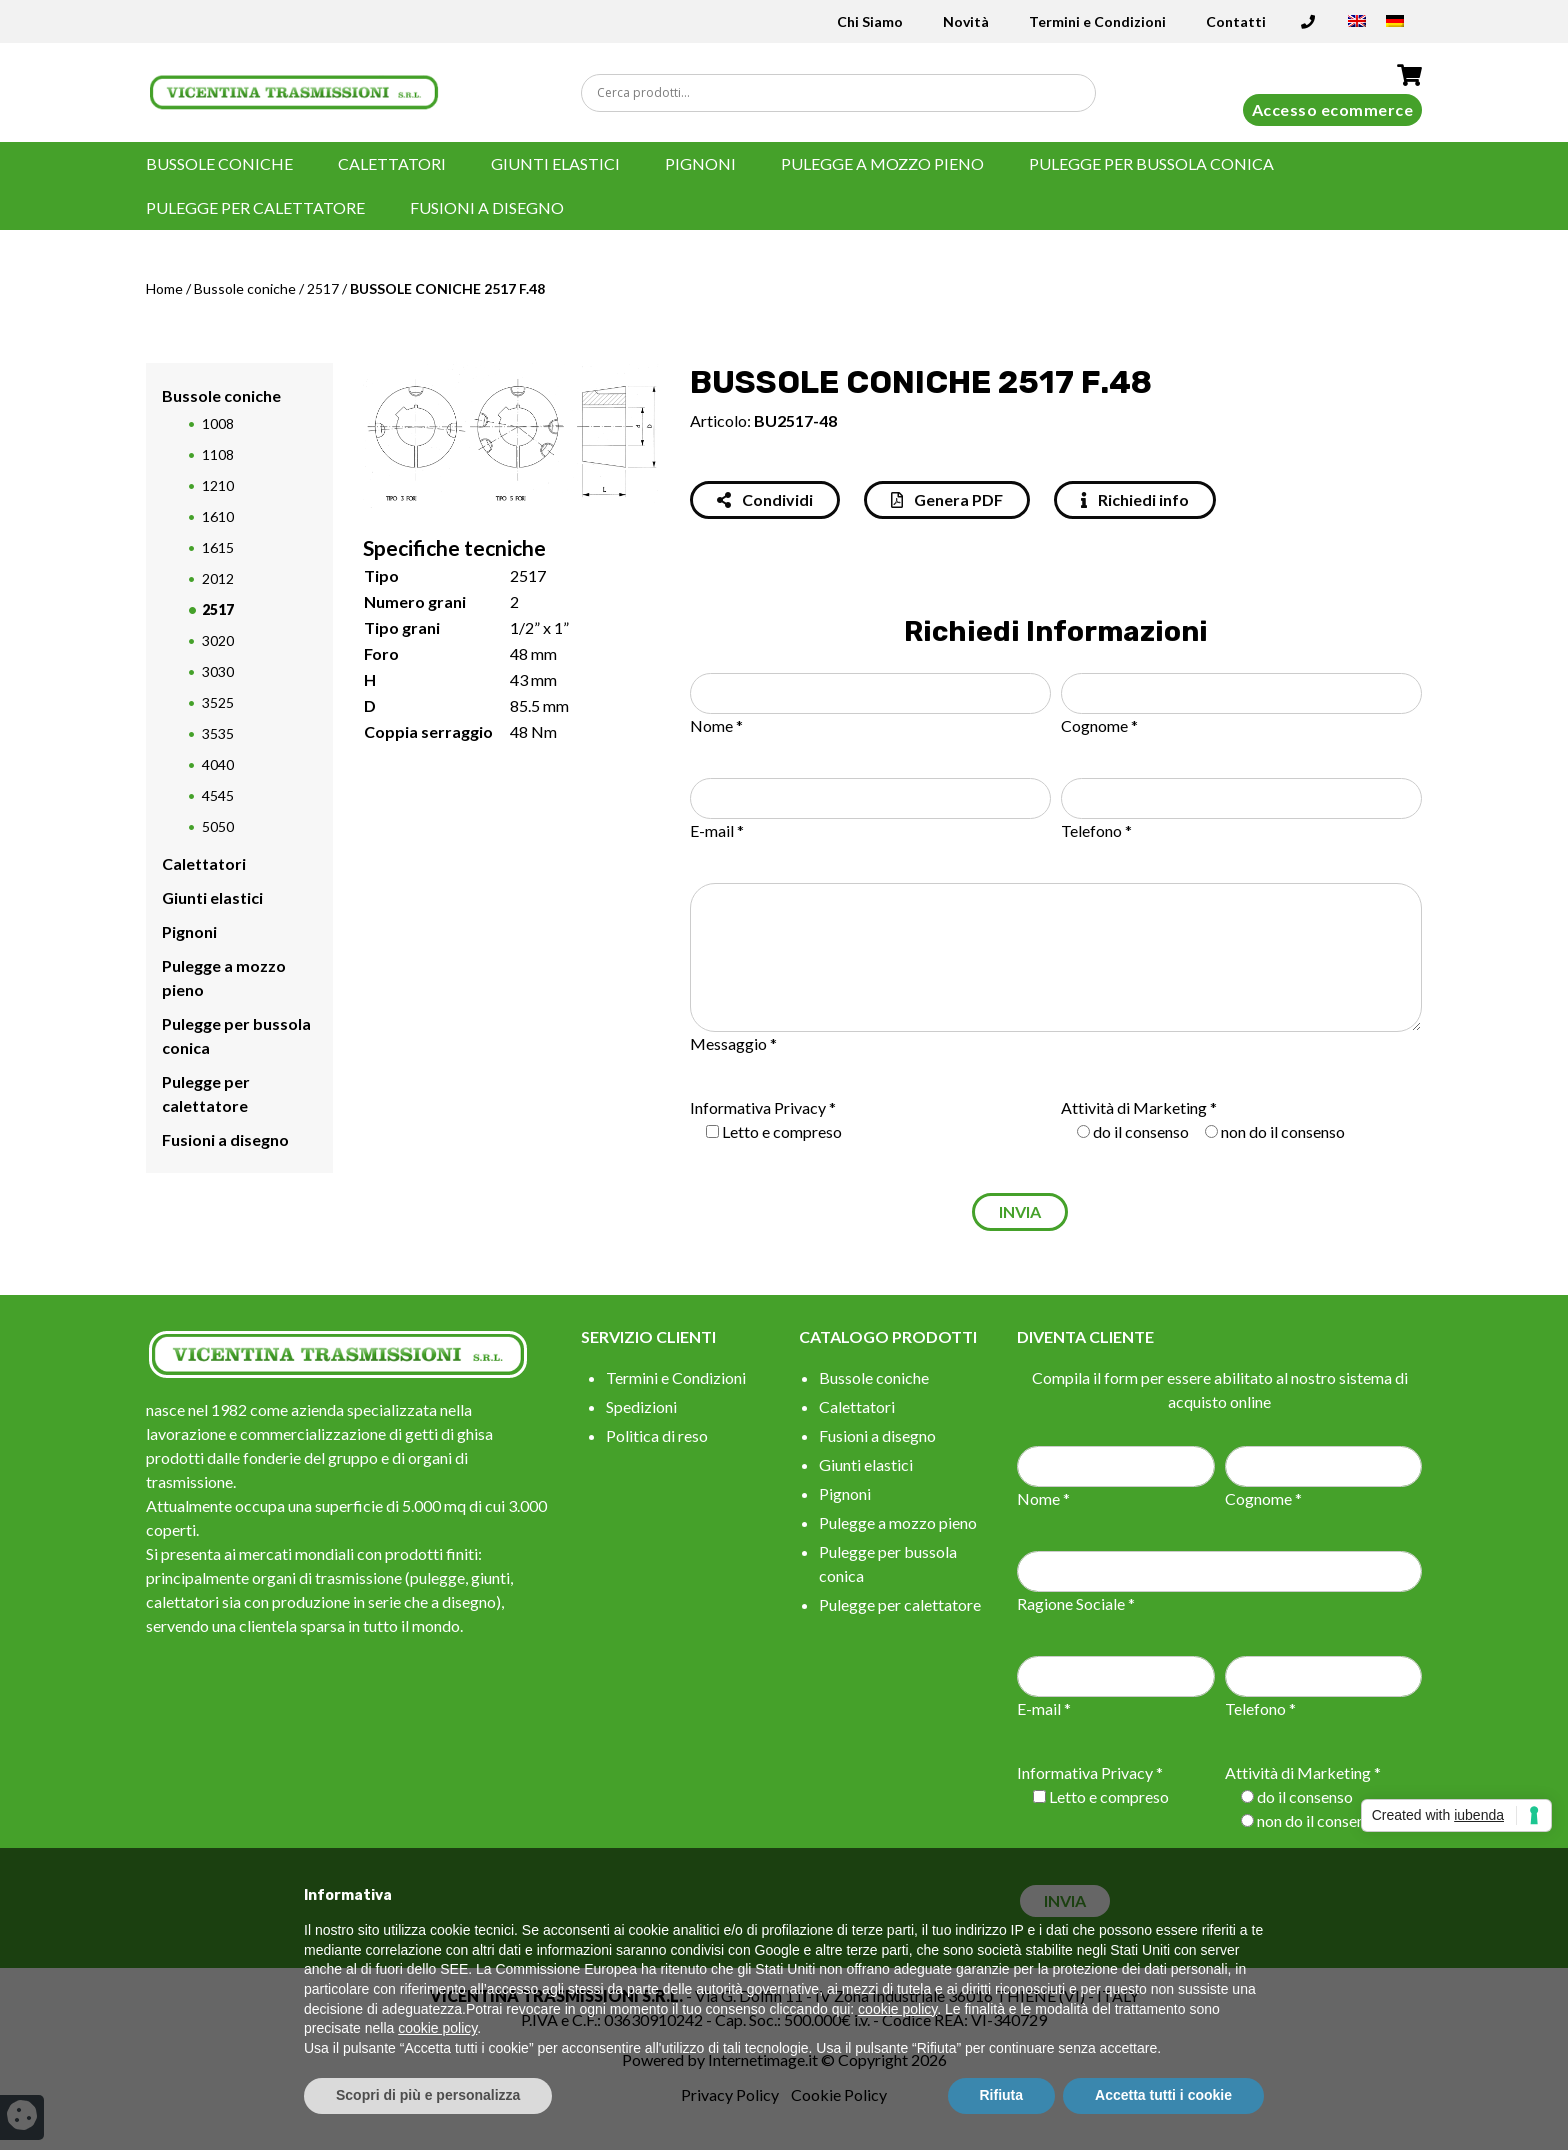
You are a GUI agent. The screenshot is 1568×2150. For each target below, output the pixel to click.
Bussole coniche (219, 163)
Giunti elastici (555, 163)
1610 (218, 516)
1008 (218, 423)
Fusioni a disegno (487, 207)
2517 (323, 288)
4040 (218, 764)
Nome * (716, 725)
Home (164, 288)
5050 (218, 826)
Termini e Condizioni (1097, 21)
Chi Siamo (870, 21)
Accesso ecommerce (1333, 109)
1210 (218, 485)
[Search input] (843, 93)
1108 (218, 454)
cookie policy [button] (897, 2009)
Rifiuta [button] (1002, 2095)
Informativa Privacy (758, 1107)
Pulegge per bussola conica (1151, 163)
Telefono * (1096, 830)
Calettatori (392, 163)
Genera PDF (947, 499)
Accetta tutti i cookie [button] (1163, 2095)
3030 (218, 671)
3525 (218, 702)
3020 (218, 640)
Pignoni (700, 163)
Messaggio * (733, 1043)
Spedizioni (641, 1406)
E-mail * (717, 830)
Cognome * (1099, 725)
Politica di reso (657, 1435)
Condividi (765, 499)
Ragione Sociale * (1076, 1603)
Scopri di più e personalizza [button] (428, 2095)
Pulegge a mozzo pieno (882, 163)
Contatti (1236, 21)
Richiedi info (1135, 499)
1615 (218, 547)
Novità (966, 21)
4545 (218, 795)
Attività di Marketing (1134, 1107)
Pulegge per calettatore (255, 207)
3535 (218, 733)
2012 (218, 578)
